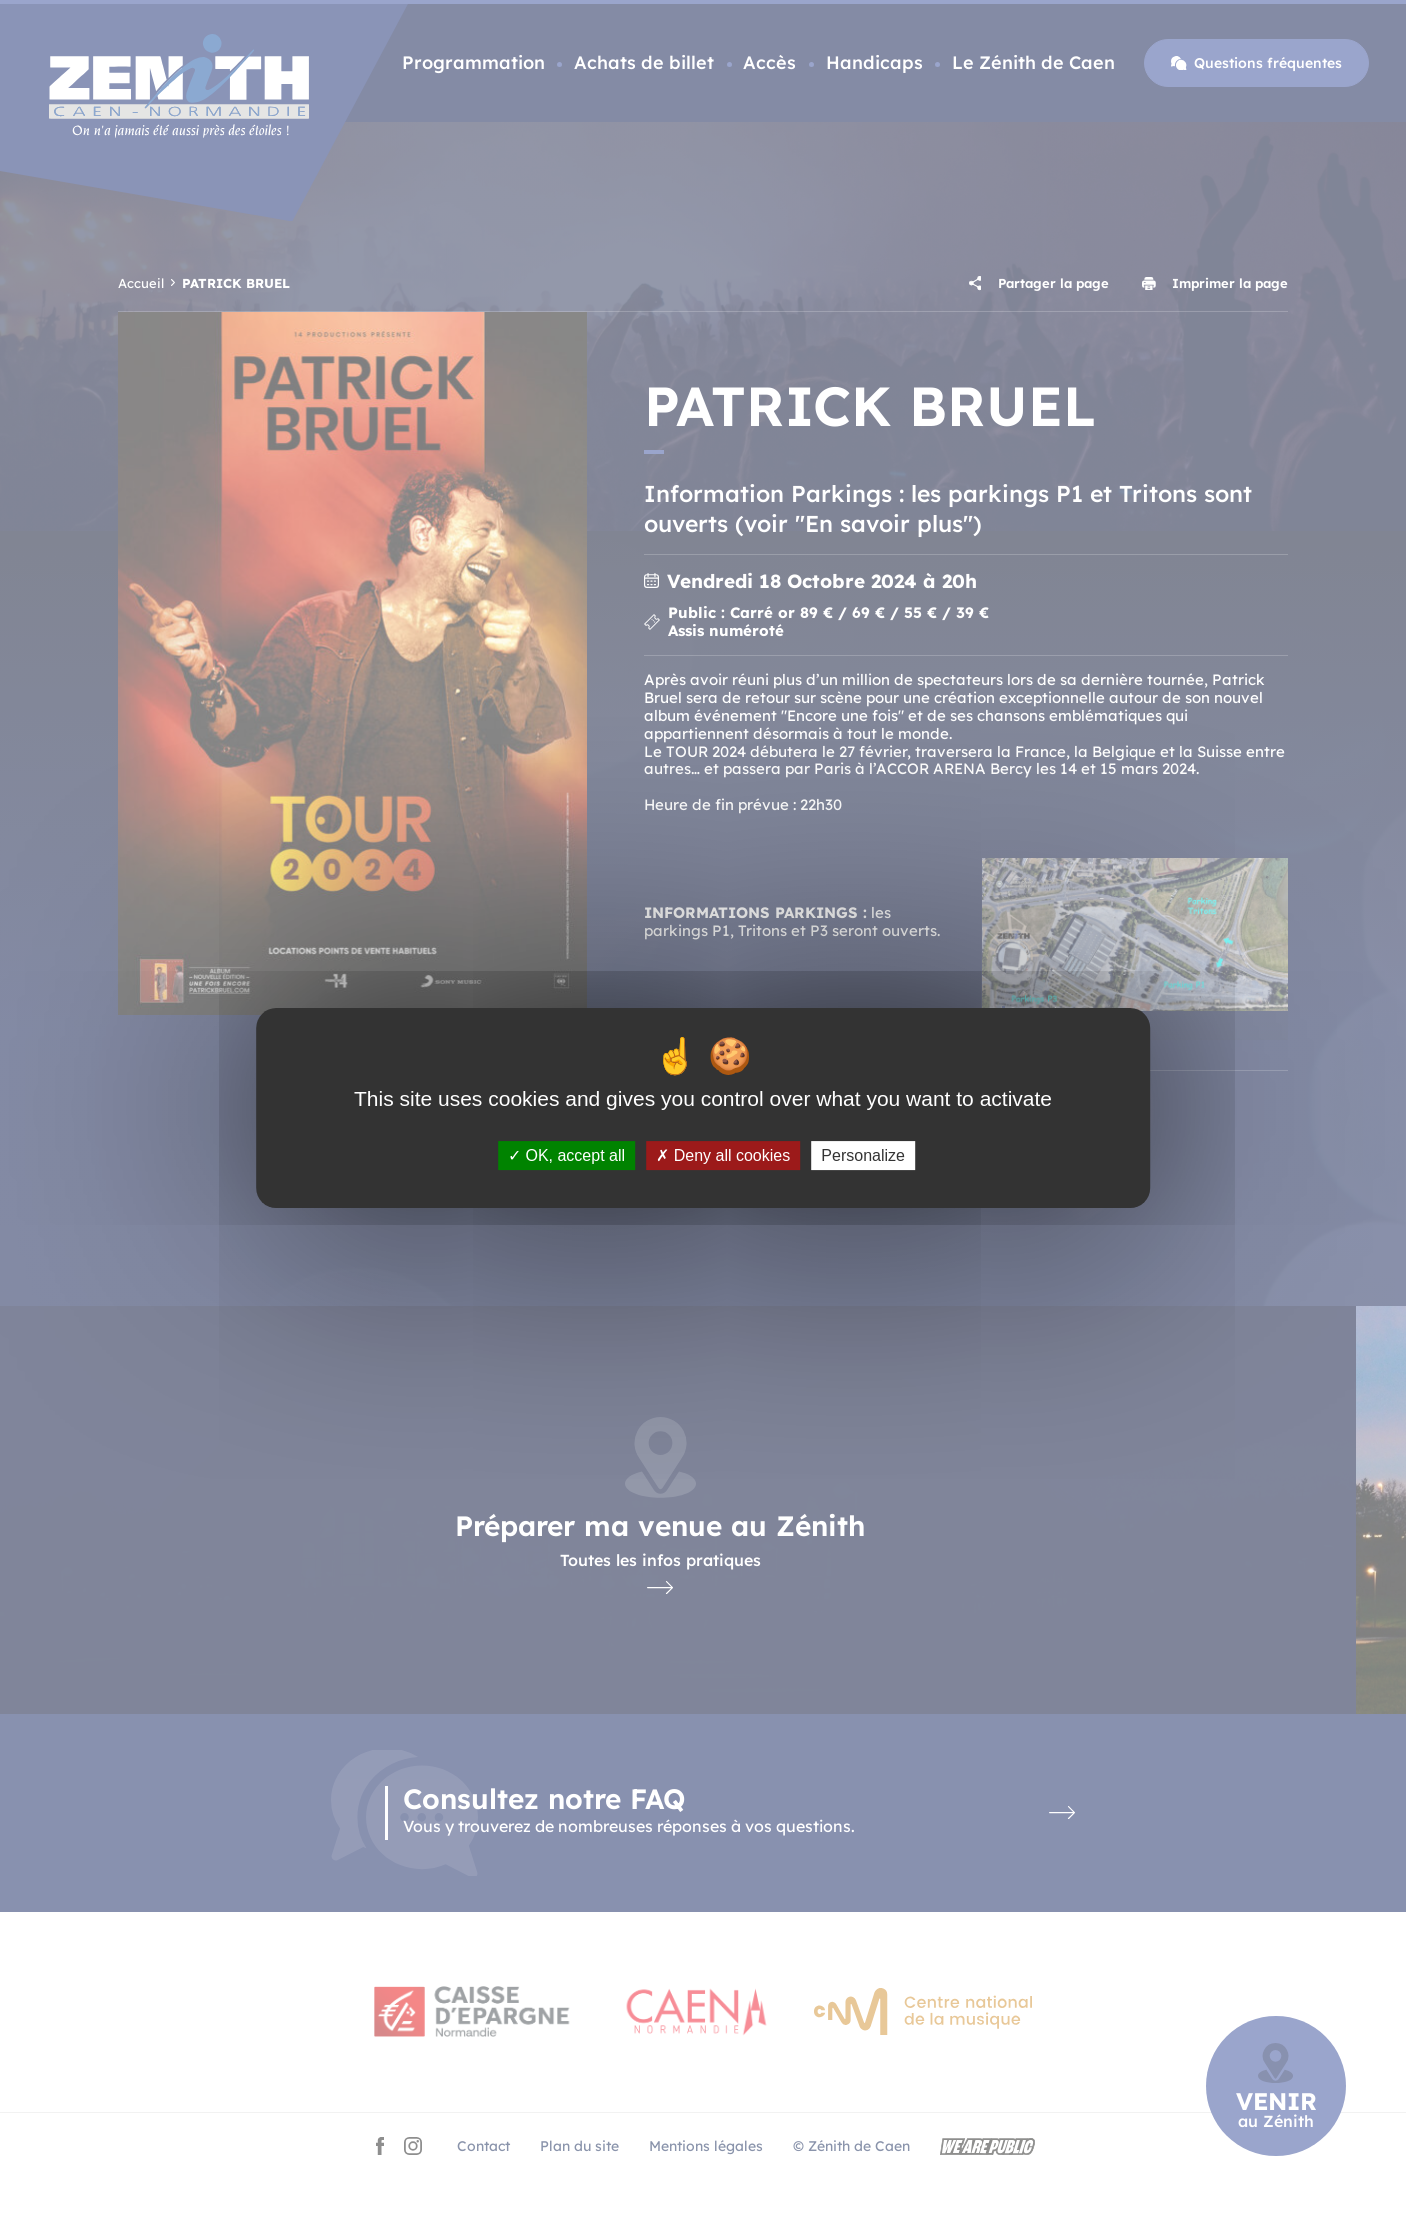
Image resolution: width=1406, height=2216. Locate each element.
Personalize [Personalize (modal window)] (863, 1155)
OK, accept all (566, 1155)
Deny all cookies (723, 1155)
